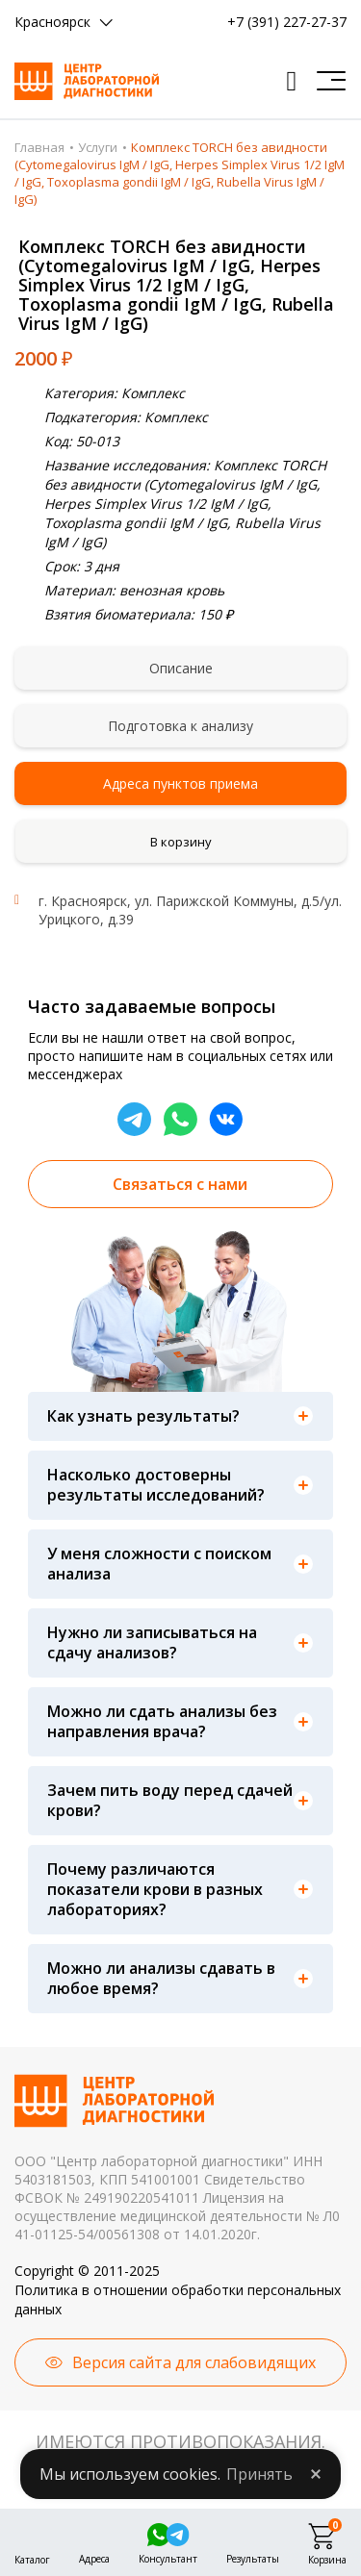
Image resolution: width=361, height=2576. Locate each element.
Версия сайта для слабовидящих (194, 2362)
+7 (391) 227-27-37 (287, 22)
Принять (259, 2474)
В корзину (181, 841)
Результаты (252, 2557)
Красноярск (52, 22)
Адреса (94, 2557)
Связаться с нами (180, 1184)
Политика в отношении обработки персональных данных (177, 2299)
